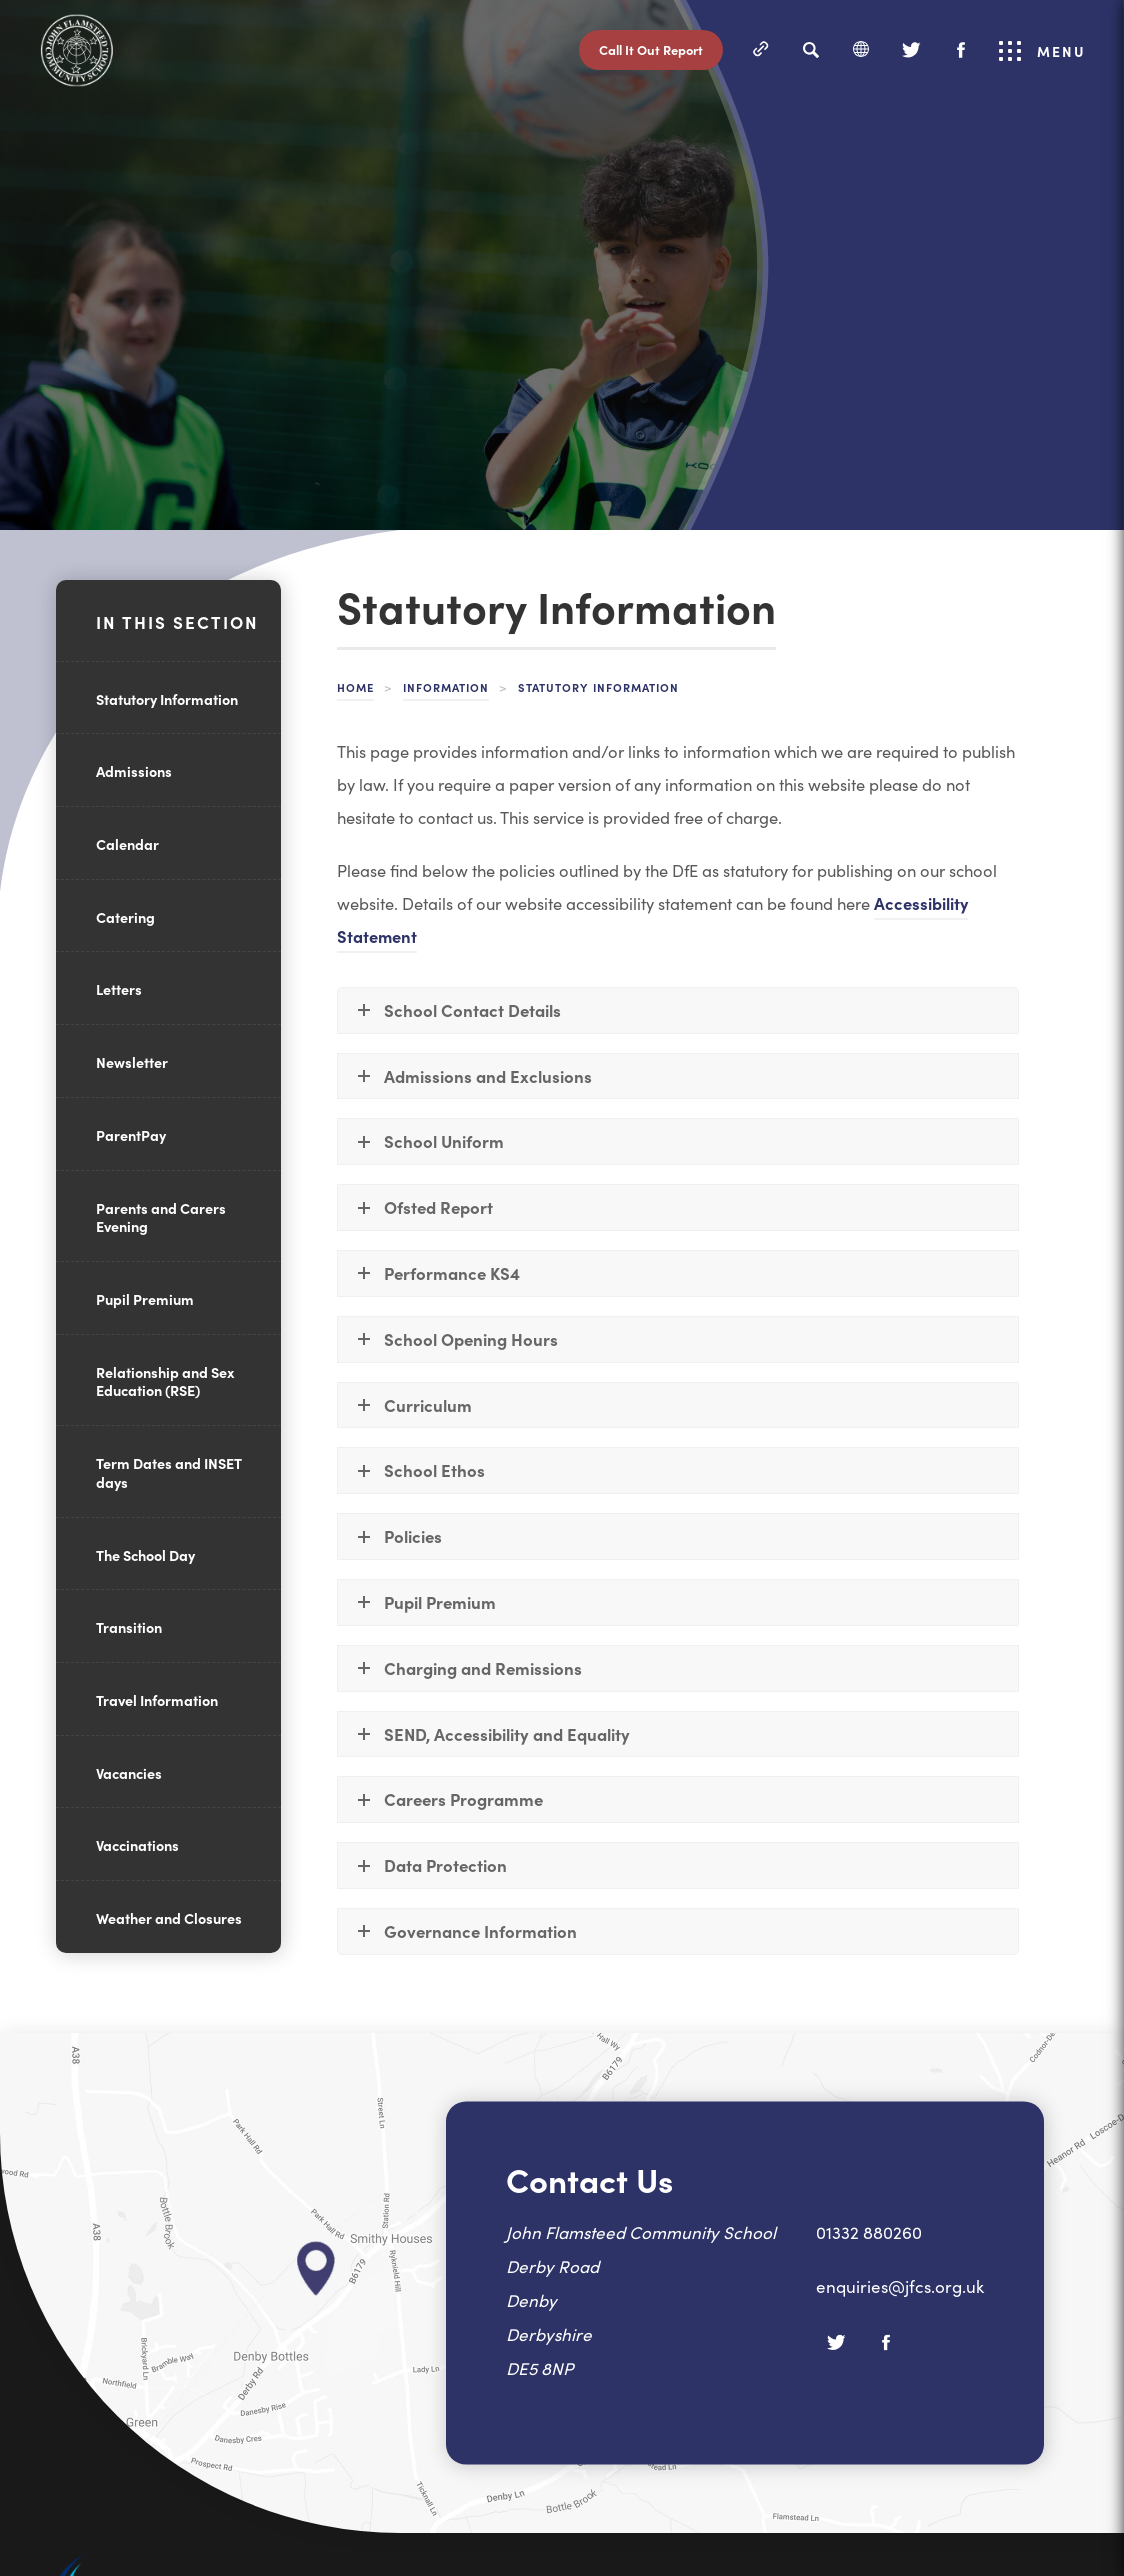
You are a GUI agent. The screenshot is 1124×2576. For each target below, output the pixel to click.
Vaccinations (137, 1845)
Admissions (134, 771)
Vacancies (129, 1773)
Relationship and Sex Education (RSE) (165, 1381)
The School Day (145, 1555)
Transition (129, 1627)
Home (355, 687)
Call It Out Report (651, 49)
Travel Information (157, 1700)
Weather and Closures (169, 1918)
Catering (125, 917)
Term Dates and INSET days (169, 1472)
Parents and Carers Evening (161, 1217)
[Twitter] (911, 50)
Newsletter (132, 1062)
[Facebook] (961, 50)
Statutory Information (167, 699)
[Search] (811, 50)
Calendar (127, 844)
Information (446, 687)
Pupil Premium (145, 1299)
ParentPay (131, 1135)
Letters (119, 989)
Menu (1042, 51)
